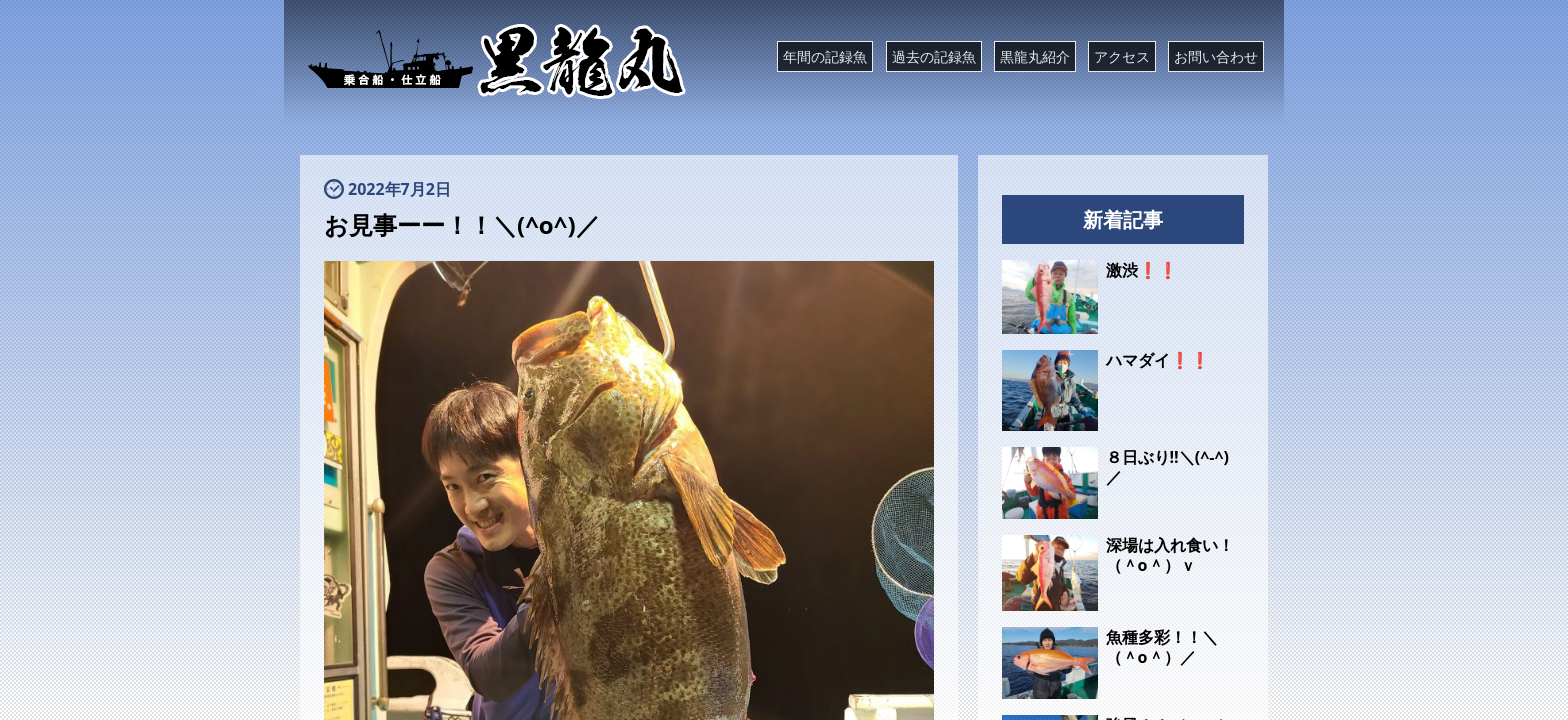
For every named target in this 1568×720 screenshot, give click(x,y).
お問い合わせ (1216, 56)
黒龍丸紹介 (1035, 56)
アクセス (1122, 56)
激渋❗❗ (1142, 270)
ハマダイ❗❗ (1158, 360)
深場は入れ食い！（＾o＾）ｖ (1170, 555)
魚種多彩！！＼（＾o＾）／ (1162, 647)
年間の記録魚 (825, 56)
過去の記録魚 (934, 56)
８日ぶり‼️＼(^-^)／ (1167, 467)
